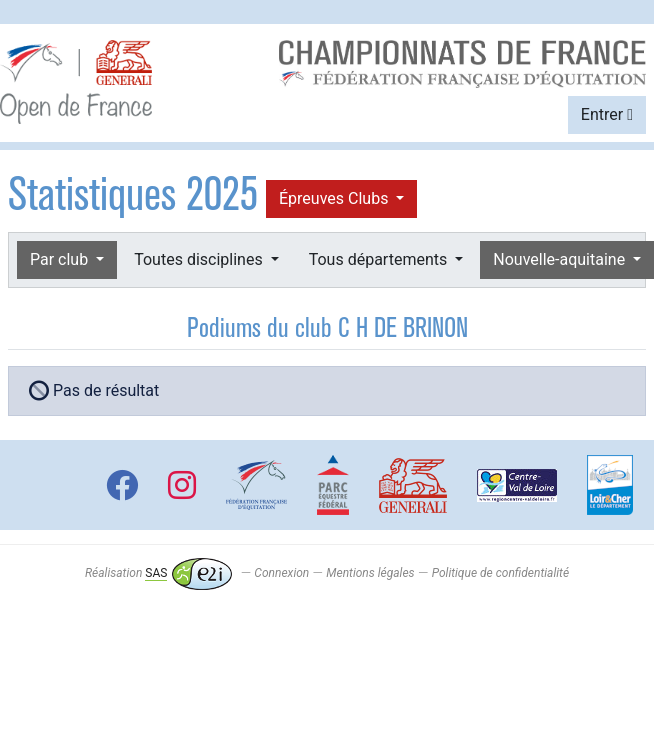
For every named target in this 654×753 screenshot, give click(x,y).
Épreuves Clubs (335, 198)
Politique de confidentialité (500, 573)
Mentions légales (370, 573)
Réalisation (158, 573)
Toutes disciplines (200, 259)
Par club (61, 259)
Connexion (281, 573)
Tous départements (380, 259)
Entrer (607, 114)
